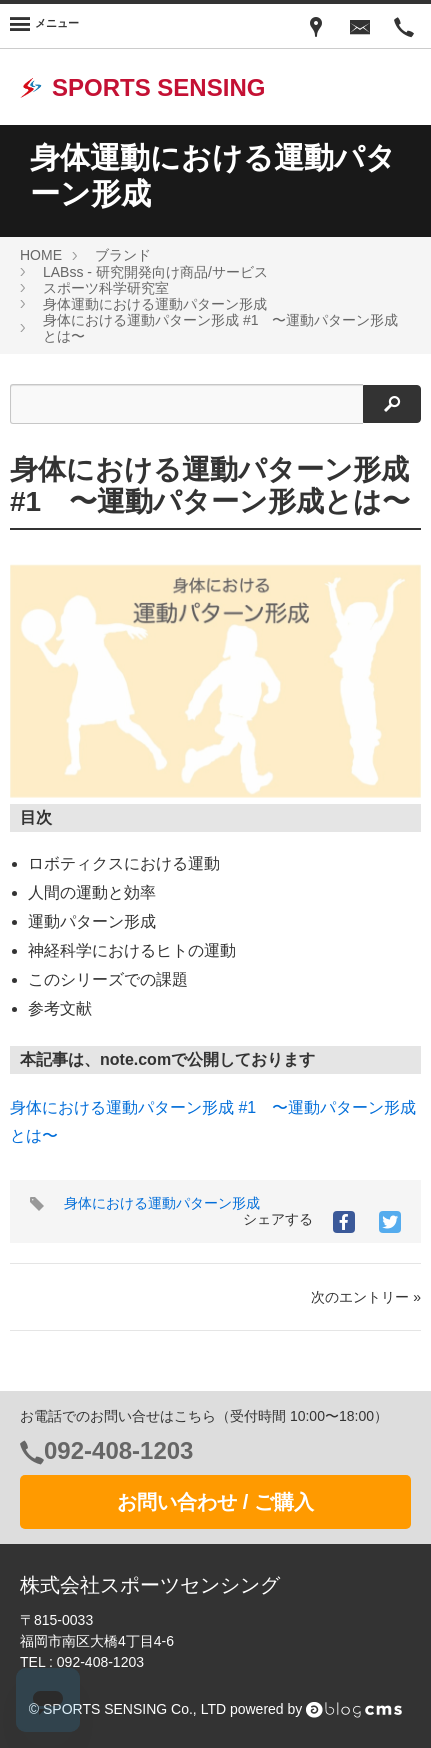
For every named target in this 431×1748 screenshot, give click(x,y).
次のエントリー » (366, 1297)
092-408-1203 (118, 1450)
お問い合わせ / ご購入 (215, 1502)
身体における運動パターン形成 (162, 1203)
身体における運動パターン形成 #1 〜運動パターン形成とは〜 (210, 485)
